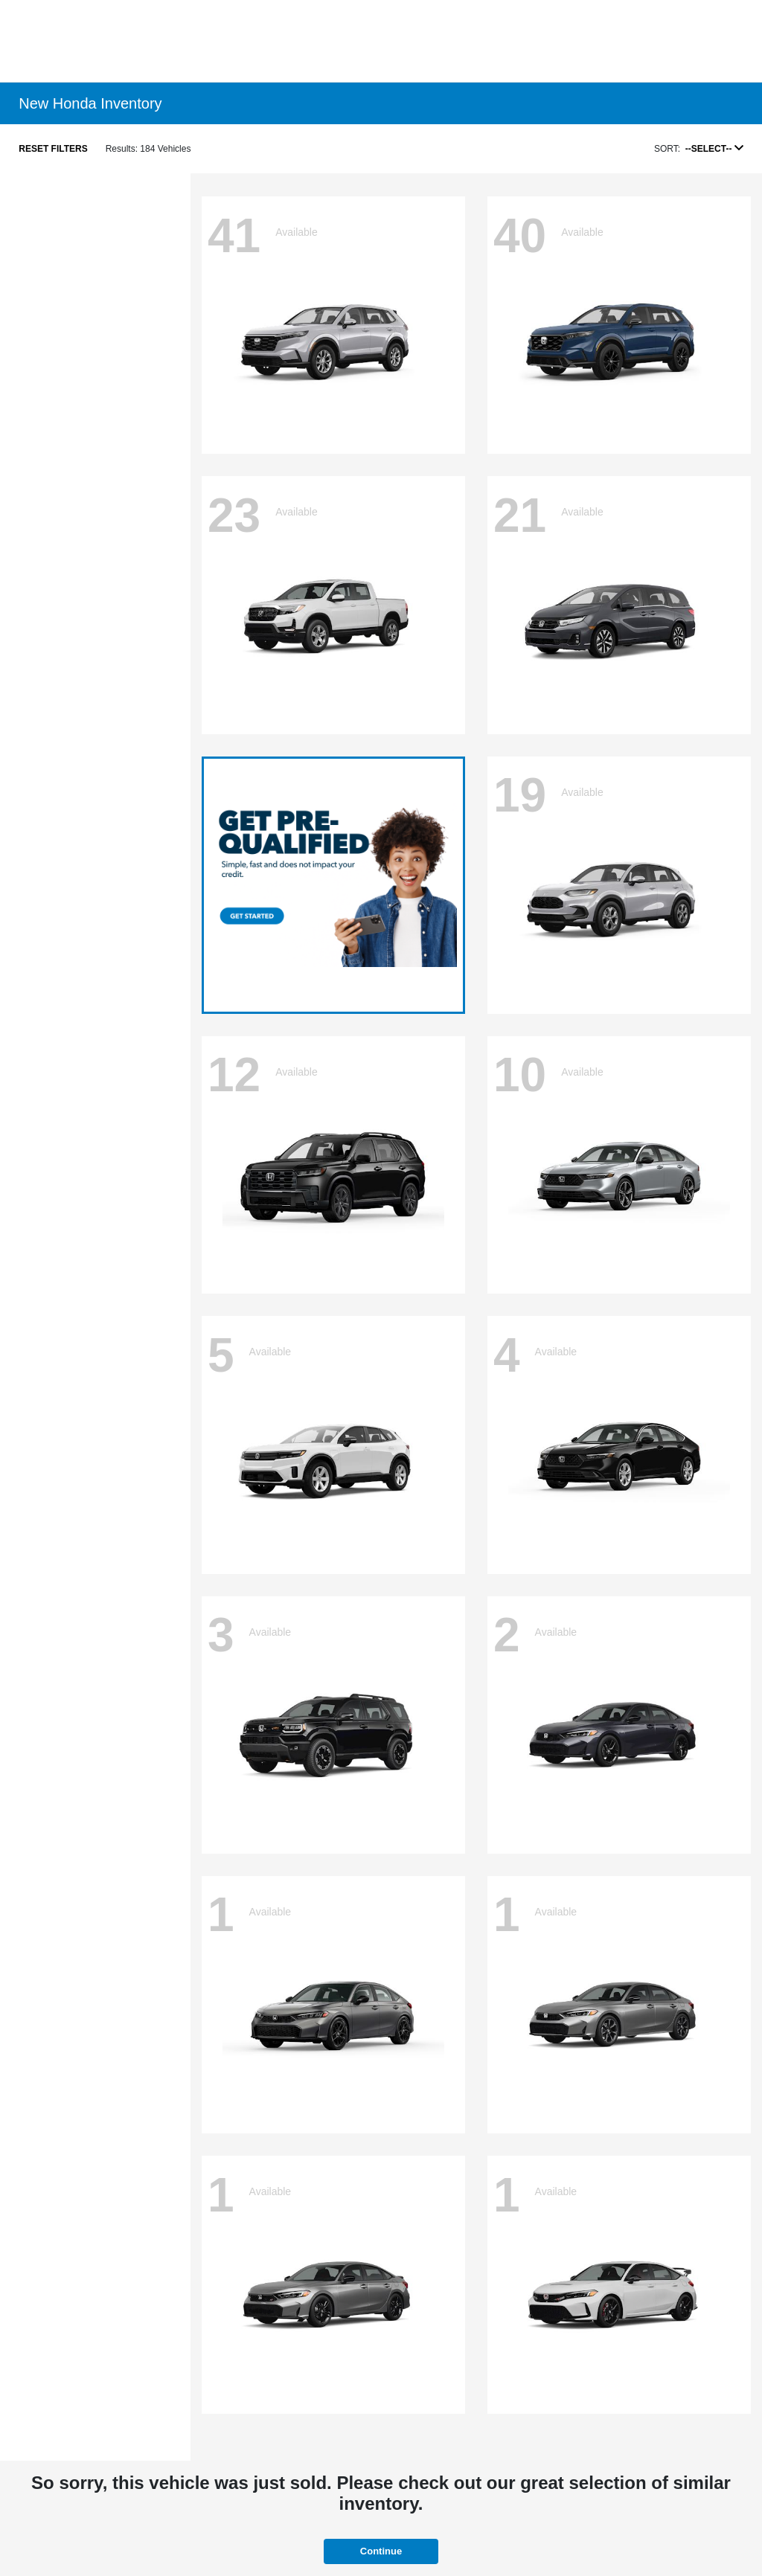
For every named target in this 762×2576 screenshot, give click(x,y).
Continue (381, 2551)
